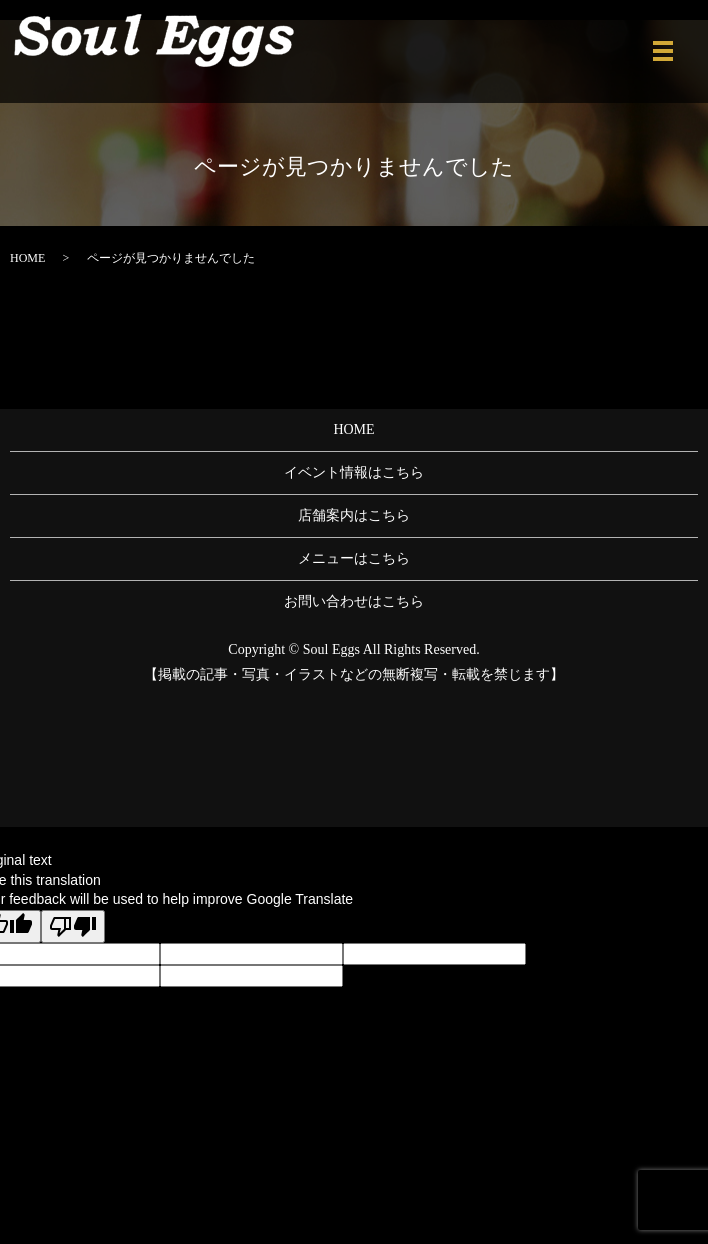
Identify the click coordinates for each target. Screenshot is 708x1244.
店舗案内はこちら (354, 515)
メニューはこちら (354, 558)
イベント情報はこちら (354, 472)
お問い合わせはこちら (354, 601)
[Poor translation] (73, 926)
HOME (27, 258)
